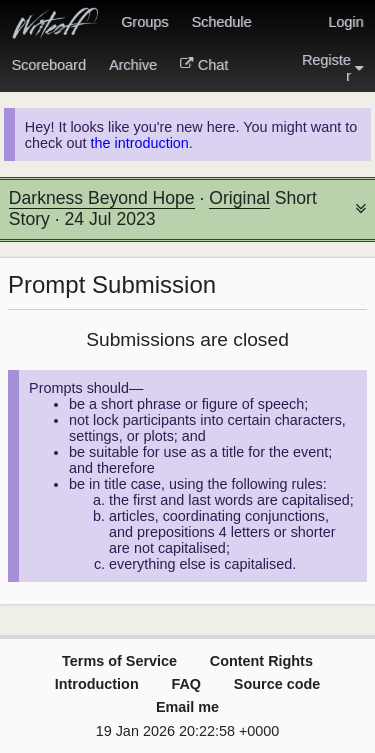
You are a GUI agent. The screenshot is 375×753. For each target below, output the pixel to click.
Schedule (221, 22)
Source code (277, 684)
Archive (133, 65)
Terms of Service (119, 661)
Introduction (97, 684)
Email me (187, 707)
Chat (204, 65)
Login (345, 22)
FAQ (186, 684)
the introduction (139, 143)
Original (239, 198)
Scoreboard (49, 65)
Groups (144, 22)
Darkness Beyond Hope (102, 198)
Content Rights (261, 661)
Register (333, 68)
